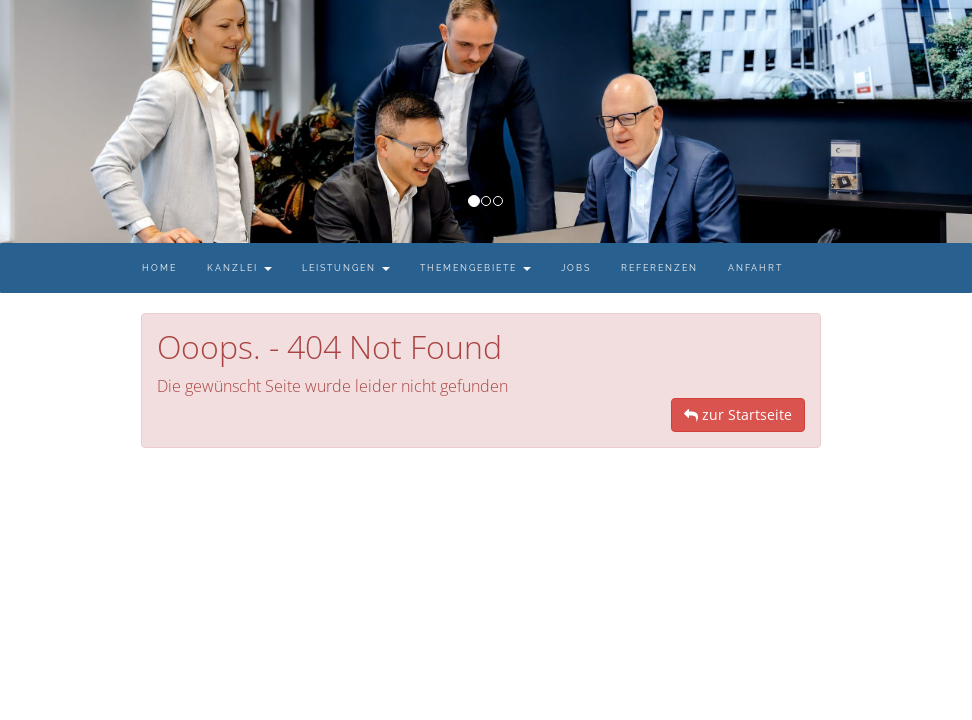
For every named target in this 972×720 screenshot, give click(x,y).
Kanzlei (239, 268)
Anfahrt (755, 268)
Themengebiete (475, 268)
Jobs (576, 268)
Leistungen (346, 268)
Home (159, 268)
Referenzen (659, 268)
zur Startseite (738, 414)
